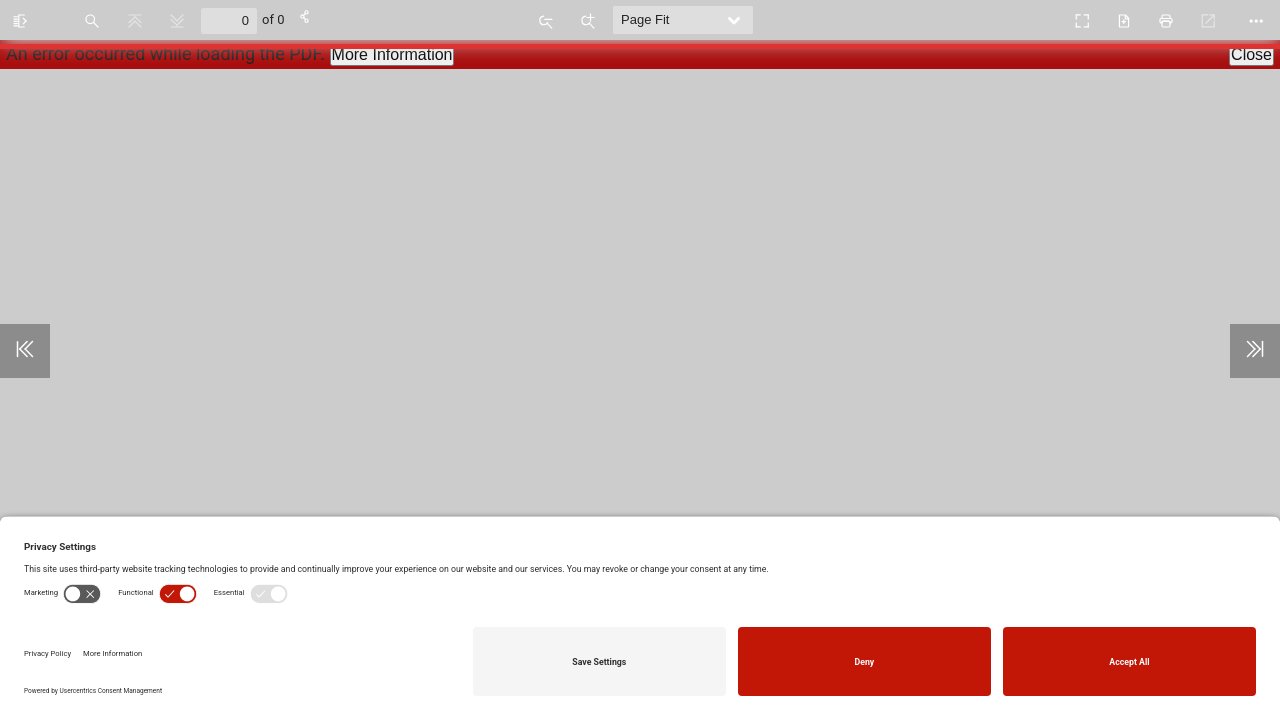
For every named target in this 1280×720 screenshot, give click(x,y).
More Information (392, 54)
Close (1251, 54)
